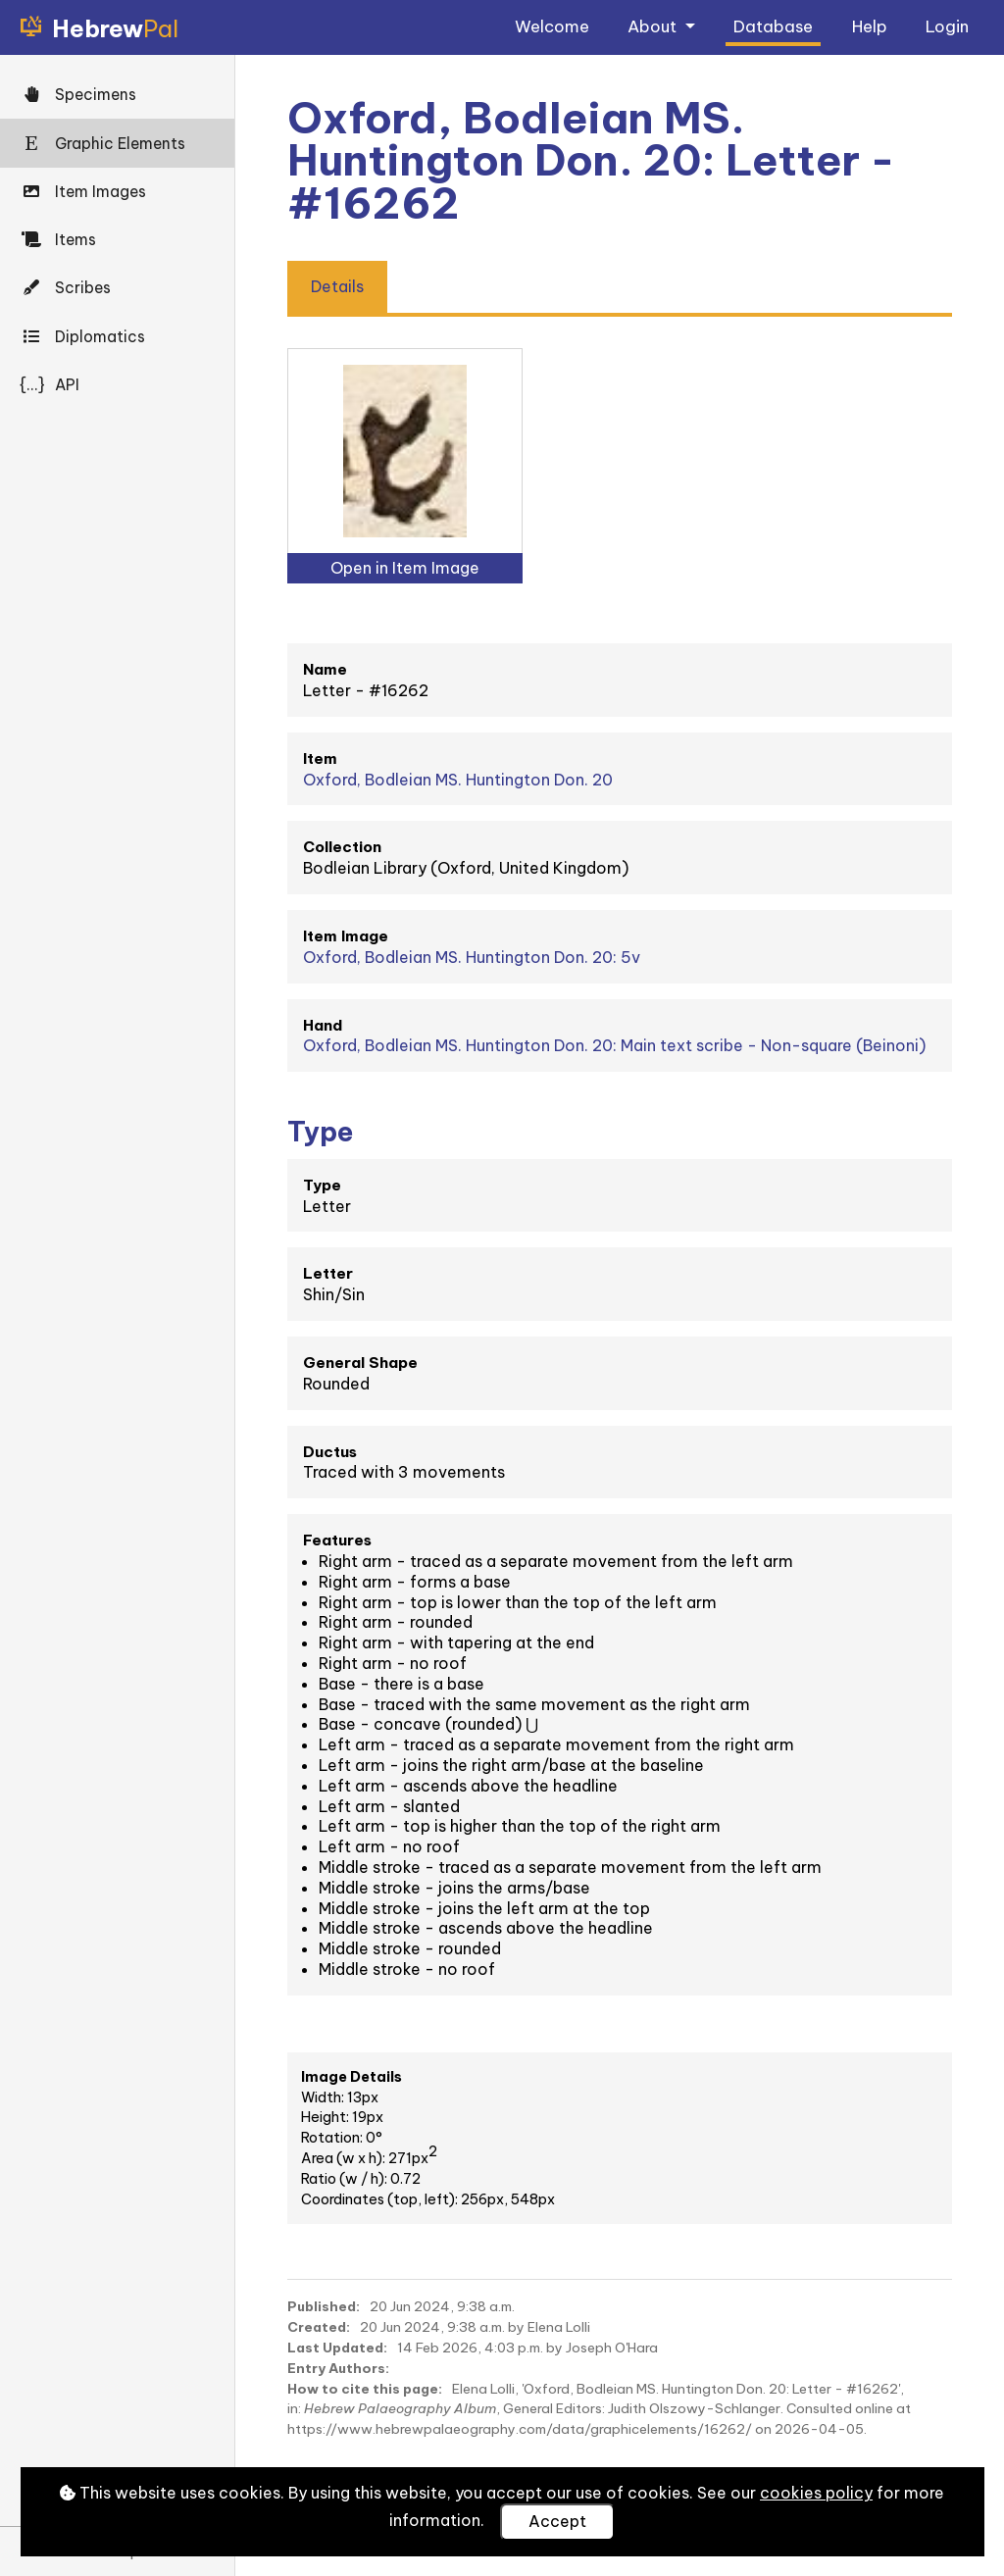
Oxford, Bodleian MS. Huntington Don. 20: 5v (471, 957)
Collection (342, 846)
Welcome (552, 26)
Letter (328, 1273)
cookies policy (816, 2492)
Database (773, 26)
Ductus (330, 1451)
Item (320, 758)
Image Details (351, 2077)
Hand (322, 1025)
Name (325, 669)
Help (869, 26)
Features (337, 1540)
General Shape (360, 1362)
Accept (557, 2521)
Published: (323, 2306)
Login (947, 26)
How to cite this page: (364, 2389)
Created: (318, 2327)
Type (322, 1185)
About (654, 26)
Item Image (345, 936)
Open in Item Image (404, 568)
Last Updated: (337, 2347)
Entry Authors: (338, 2368)
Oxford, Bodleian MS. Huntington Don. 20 (458, 779)
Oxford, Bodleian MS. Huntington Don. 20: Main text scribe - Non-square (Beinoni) (614, 1045)
